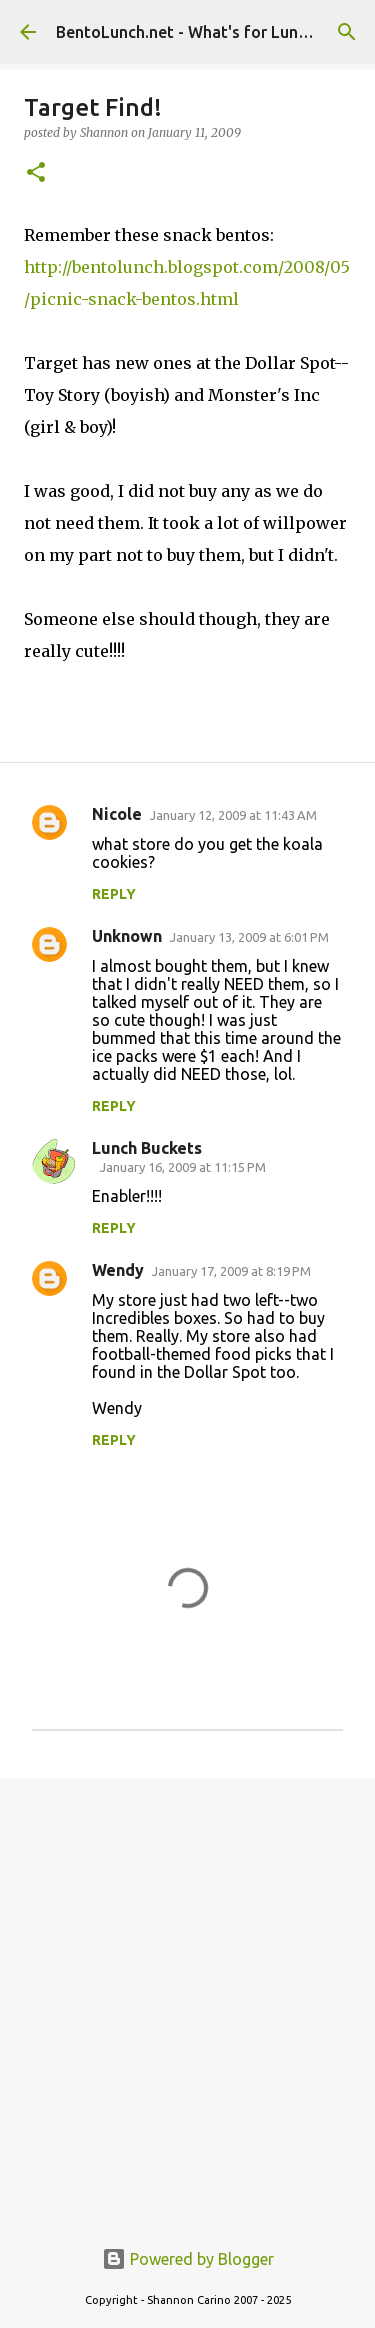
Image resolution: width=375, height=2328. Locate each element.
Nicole (117, 814)
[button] (36, 173)
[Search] (347, 32)
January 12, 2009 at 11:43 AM (233, 815)
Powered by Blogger (188, 2259)
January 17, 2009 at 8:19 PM (231, 1271)
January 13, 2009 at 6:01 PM (249, 937)
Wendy (118, 1270)
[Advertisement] (187, 1996)
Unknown (127, 936)
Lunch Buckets (147, 1148)
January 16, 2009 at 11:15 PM (183, 1167)
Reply (114, 894)
